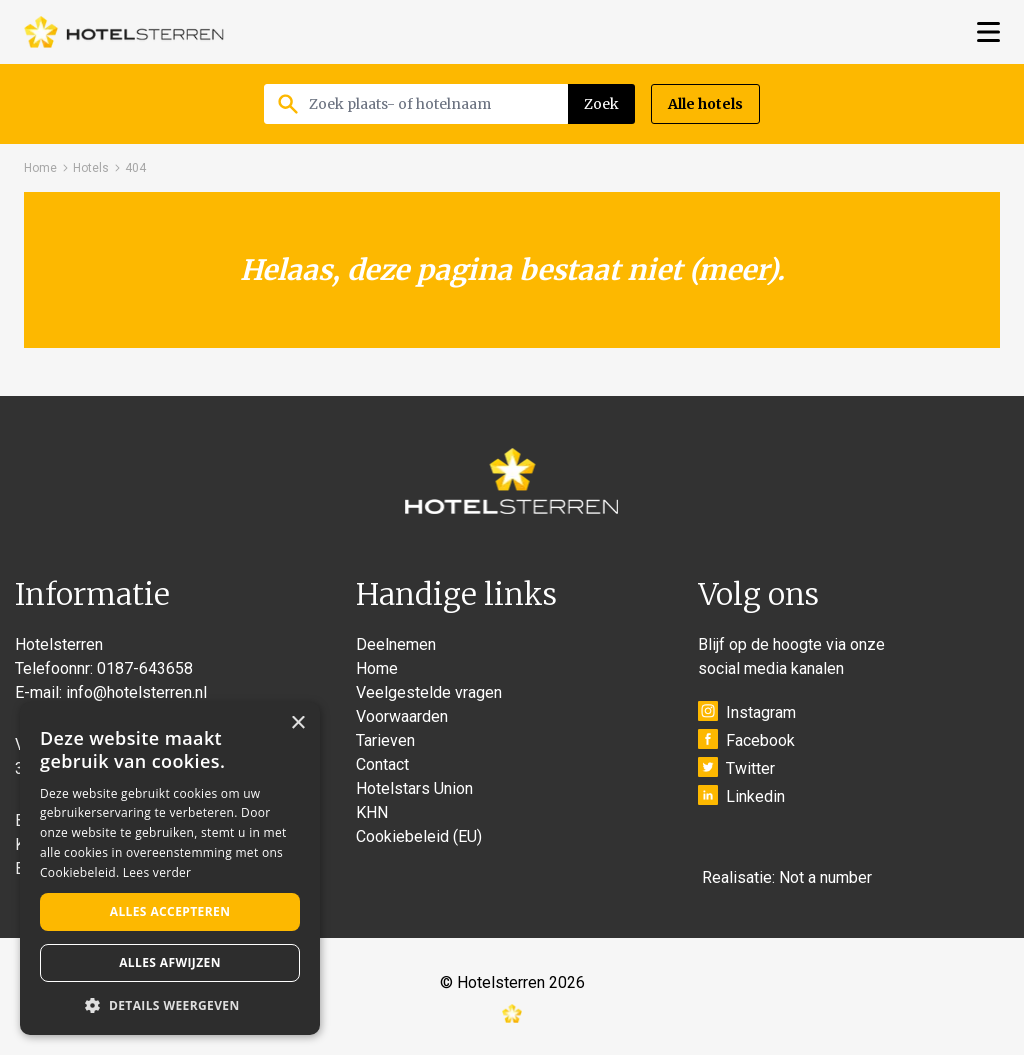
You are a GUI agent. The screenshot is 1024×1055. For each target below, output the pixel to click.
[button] (170, 1005)
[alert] (170, 868)
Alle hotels (705, 104)
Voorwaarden (402, 716)
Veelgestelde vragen (429, 692)
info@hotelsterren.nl (136, 692)
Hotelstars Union (414, 788)
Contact (382, 764)
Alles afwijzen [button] (170, 962)
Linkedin (741, 795)
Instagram (747, 711)
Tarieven (385, 740)
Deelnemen (396, 644)
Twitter (736, 767)
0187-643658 (145, 668)
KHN (372, 812)
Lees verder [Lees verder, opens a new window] (157, 872)
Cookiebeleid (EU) (419, 836)
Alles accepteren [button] (170, 911)
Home (40, 168)
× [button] (297, 723)
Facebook (746, 739)
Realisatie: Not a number (787, 877)
